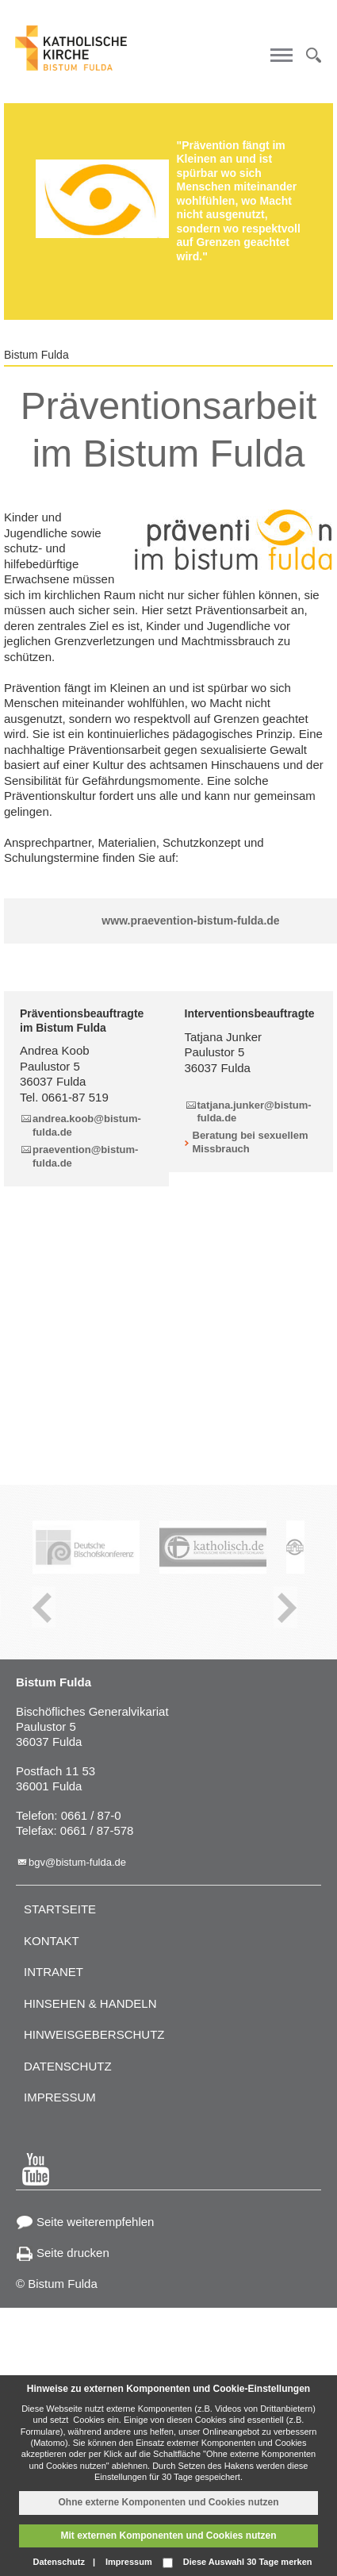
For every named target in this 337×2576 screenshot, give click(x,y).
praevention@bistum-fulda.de (85, 1156)
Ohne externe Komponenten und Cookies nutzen (168, 2502)
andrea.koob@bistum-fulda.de (87, 1125)
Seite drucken (72, 2252)
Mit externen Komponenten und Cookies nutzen (168, 2535)
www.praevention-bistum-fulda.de (190, 920)
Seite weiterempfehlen (95, 2221)
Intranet (53, 1971)
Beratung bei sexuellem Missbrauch (250, 1142)
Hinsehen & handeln (90, 2003)
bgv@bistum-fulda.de (77, 1862)
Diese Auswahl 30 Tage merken (247, 2561)
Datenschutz (68, 2066)
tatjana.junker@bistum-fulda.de (254, 1112)
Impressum (60, 2097)
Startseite (60, 1909)
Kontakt (51, 1940)
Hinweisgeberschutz (94, 2034)
